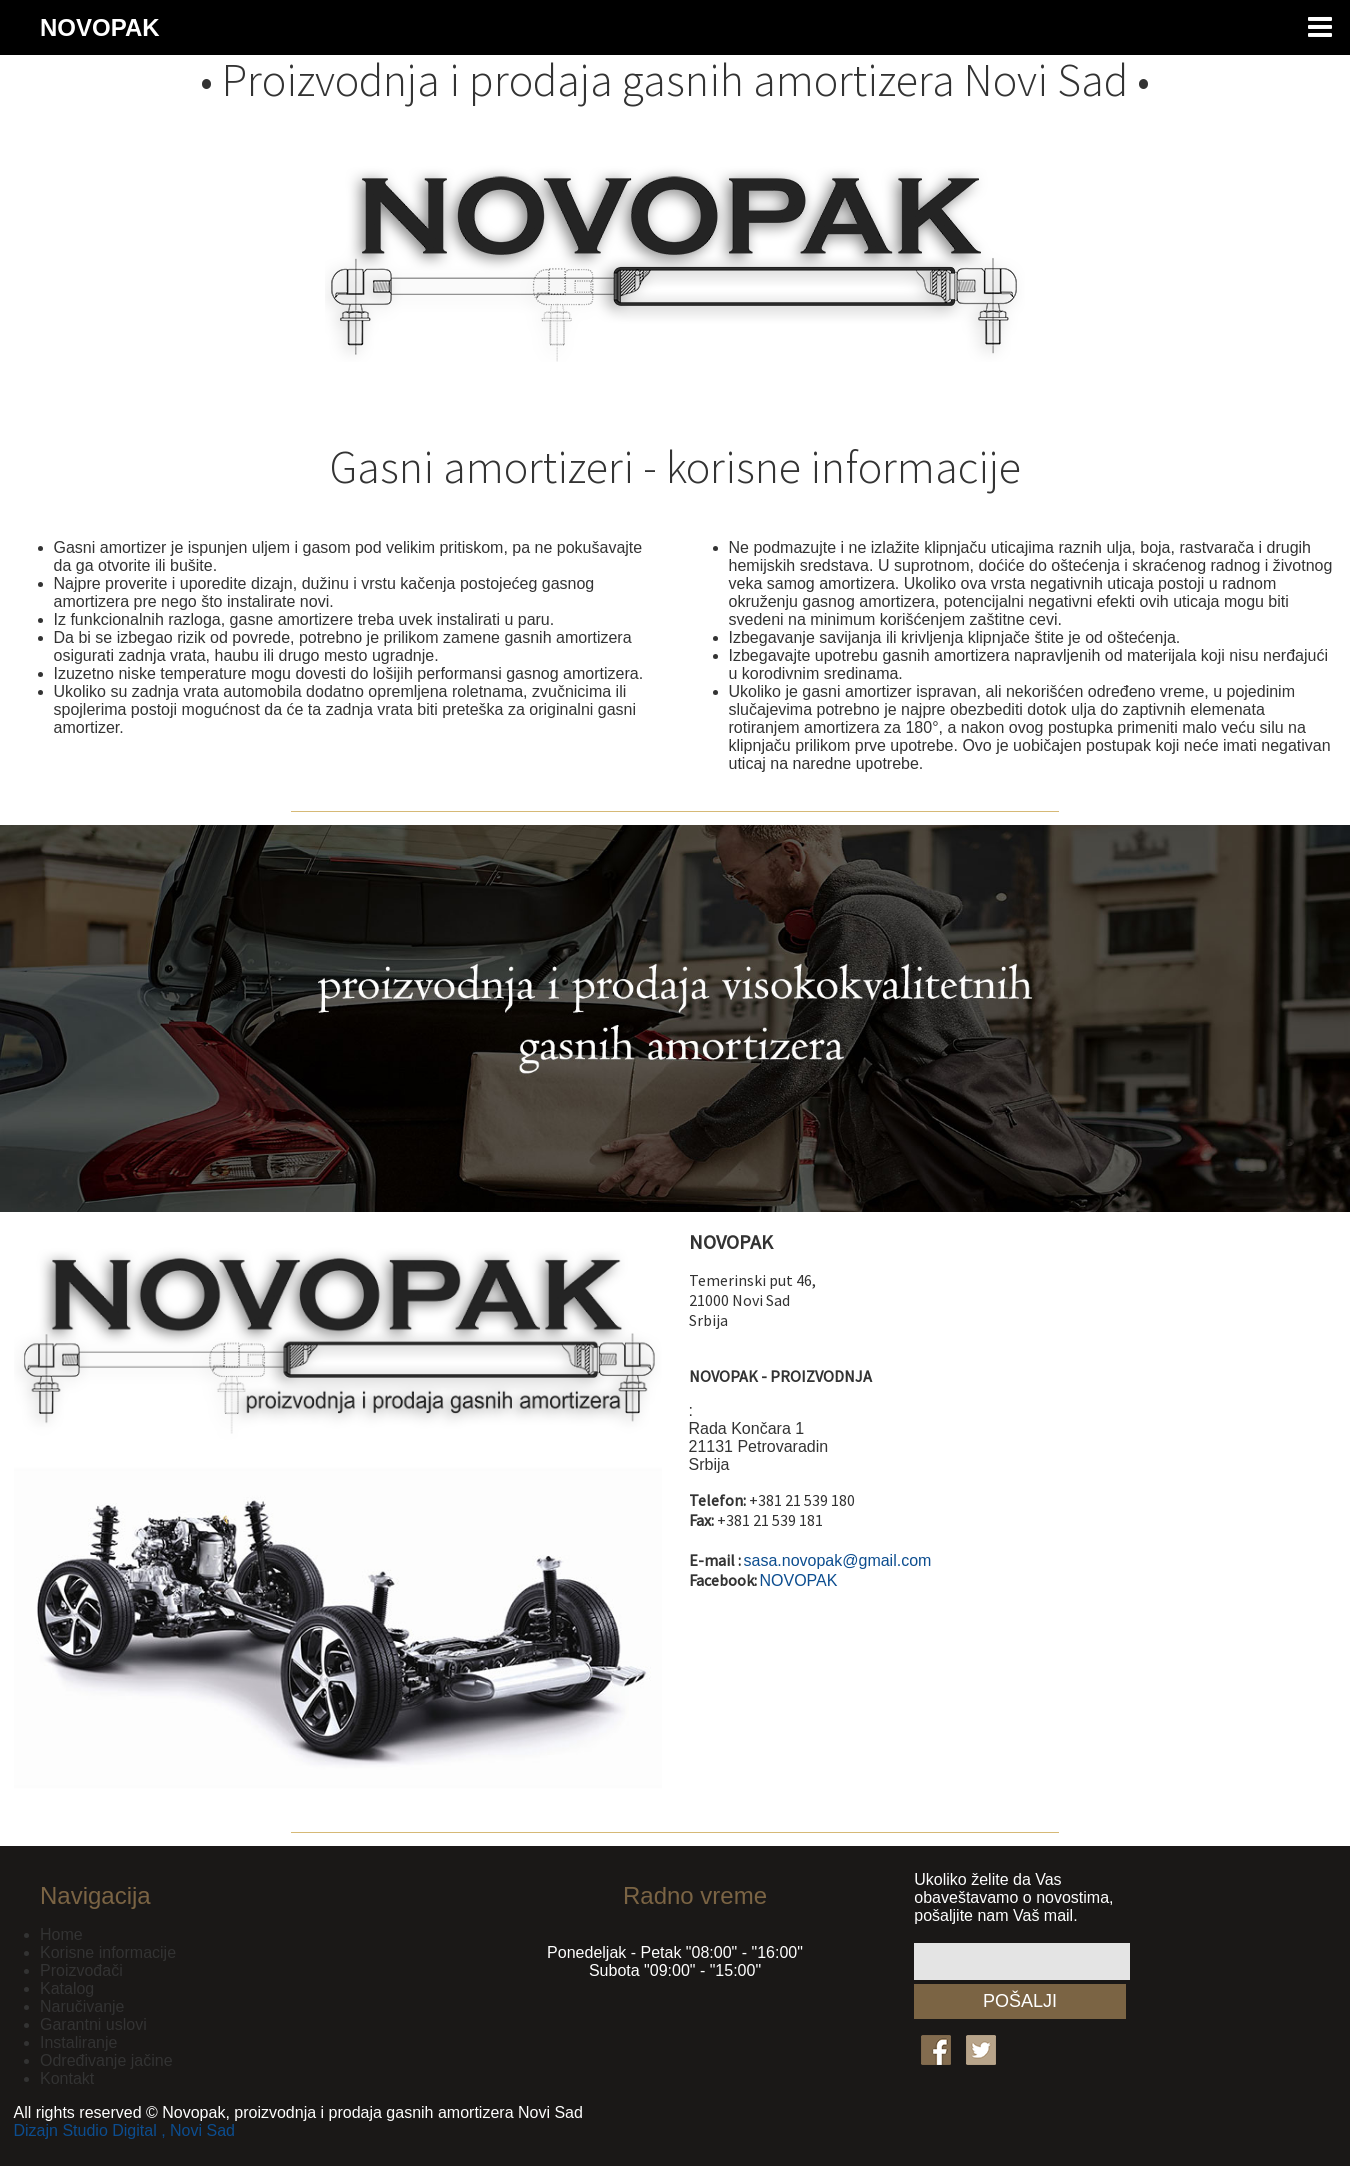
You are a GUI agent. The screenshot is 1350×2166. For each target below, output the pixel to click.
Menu (1320, 27)
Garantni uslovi (93, 2024)
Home (61, 1934)
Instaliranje (78, 2042)
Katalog (67, 1988)
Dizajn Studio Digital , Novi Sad (124, 2130)
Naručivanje (82, 2006)
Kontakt (67, 2078)
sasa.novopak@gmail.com (838, 1560)
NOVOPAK (100, 27)
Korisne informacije (108, 1952)
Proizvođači (81, 1970)
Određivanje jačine (106, 2060)
